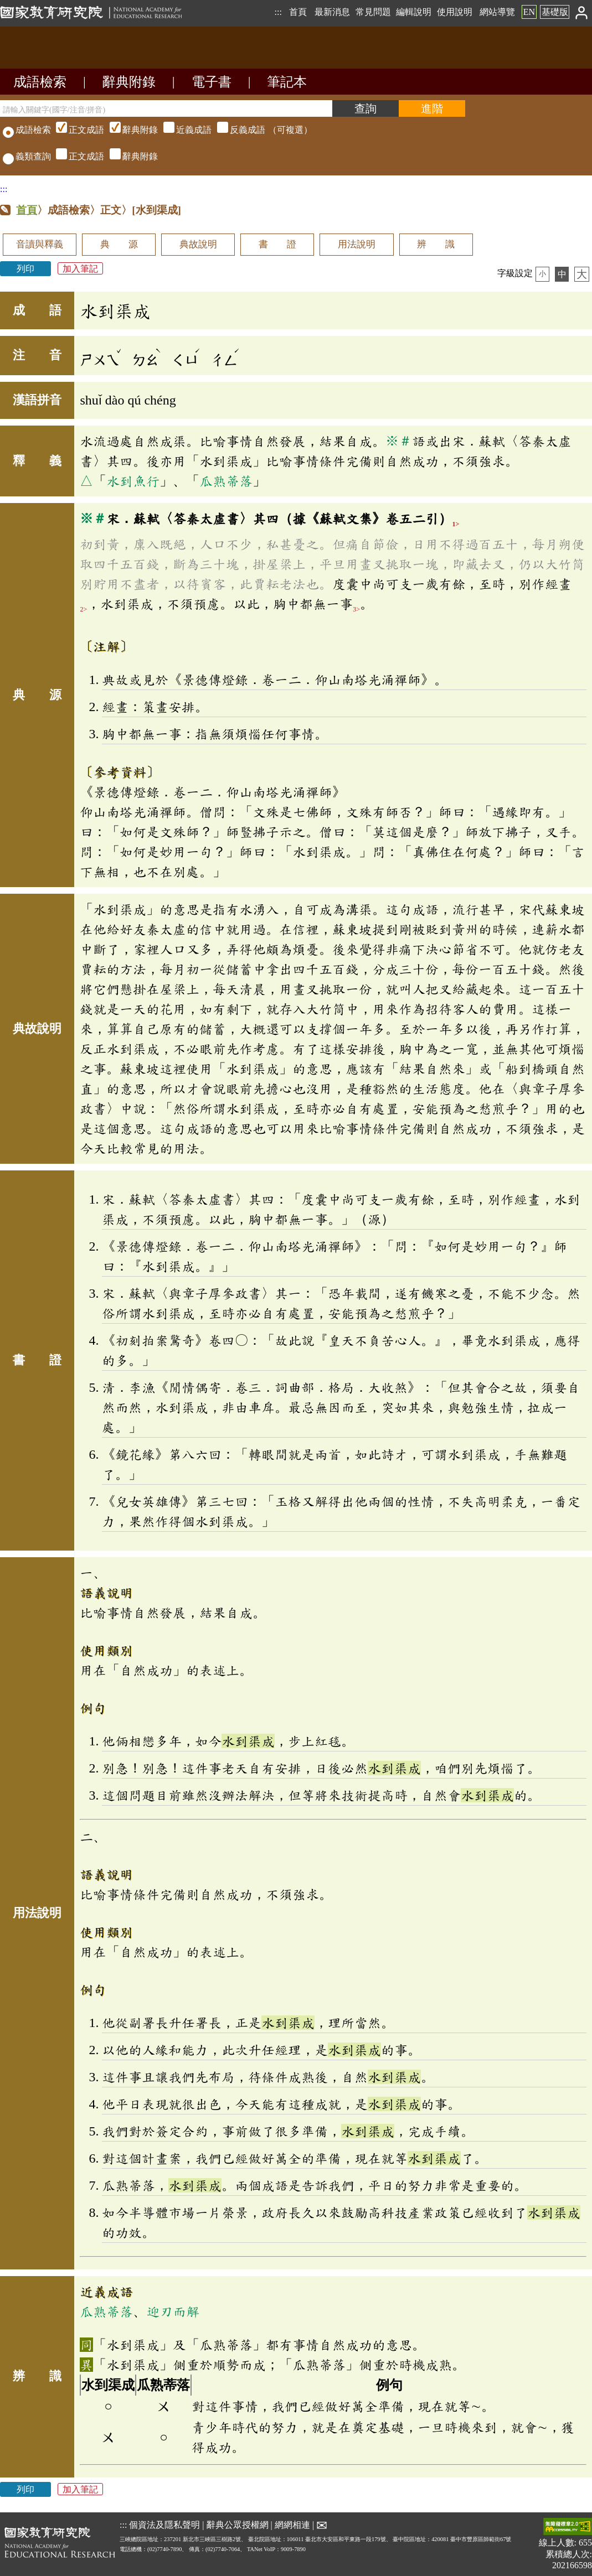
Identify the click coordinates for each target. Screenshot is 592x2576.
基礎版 (555, 12)
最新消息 (332, 12)
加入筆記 (80, 268)
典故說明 (198, 244)
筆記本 (287, 82)
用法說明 (356, 244)
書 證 (277, 244)
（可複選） (182, 130)
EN (529, 12)
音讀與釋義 (39, 244)
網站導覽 (497, 12)
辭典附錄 (129, 82)
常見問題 (373, 12)
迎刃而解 (172, 2311)
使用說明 (454, 12)
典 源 (119, 244)
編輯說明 (413, 12)
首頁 (298, 12)
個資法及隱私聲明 (164, 2525)
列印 (25, 268)
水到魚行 (132, 481)
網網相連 (292, 2525)
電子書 (211, 82)
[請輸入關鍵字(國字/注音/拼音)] (166, 108)
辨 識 (436, 244)
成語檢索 (39, 82)
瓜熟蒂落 (226, 481)
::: (277, 12)
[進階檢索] (432, 108)
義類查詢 (27, 156)
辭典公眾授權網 (238, 2525)
